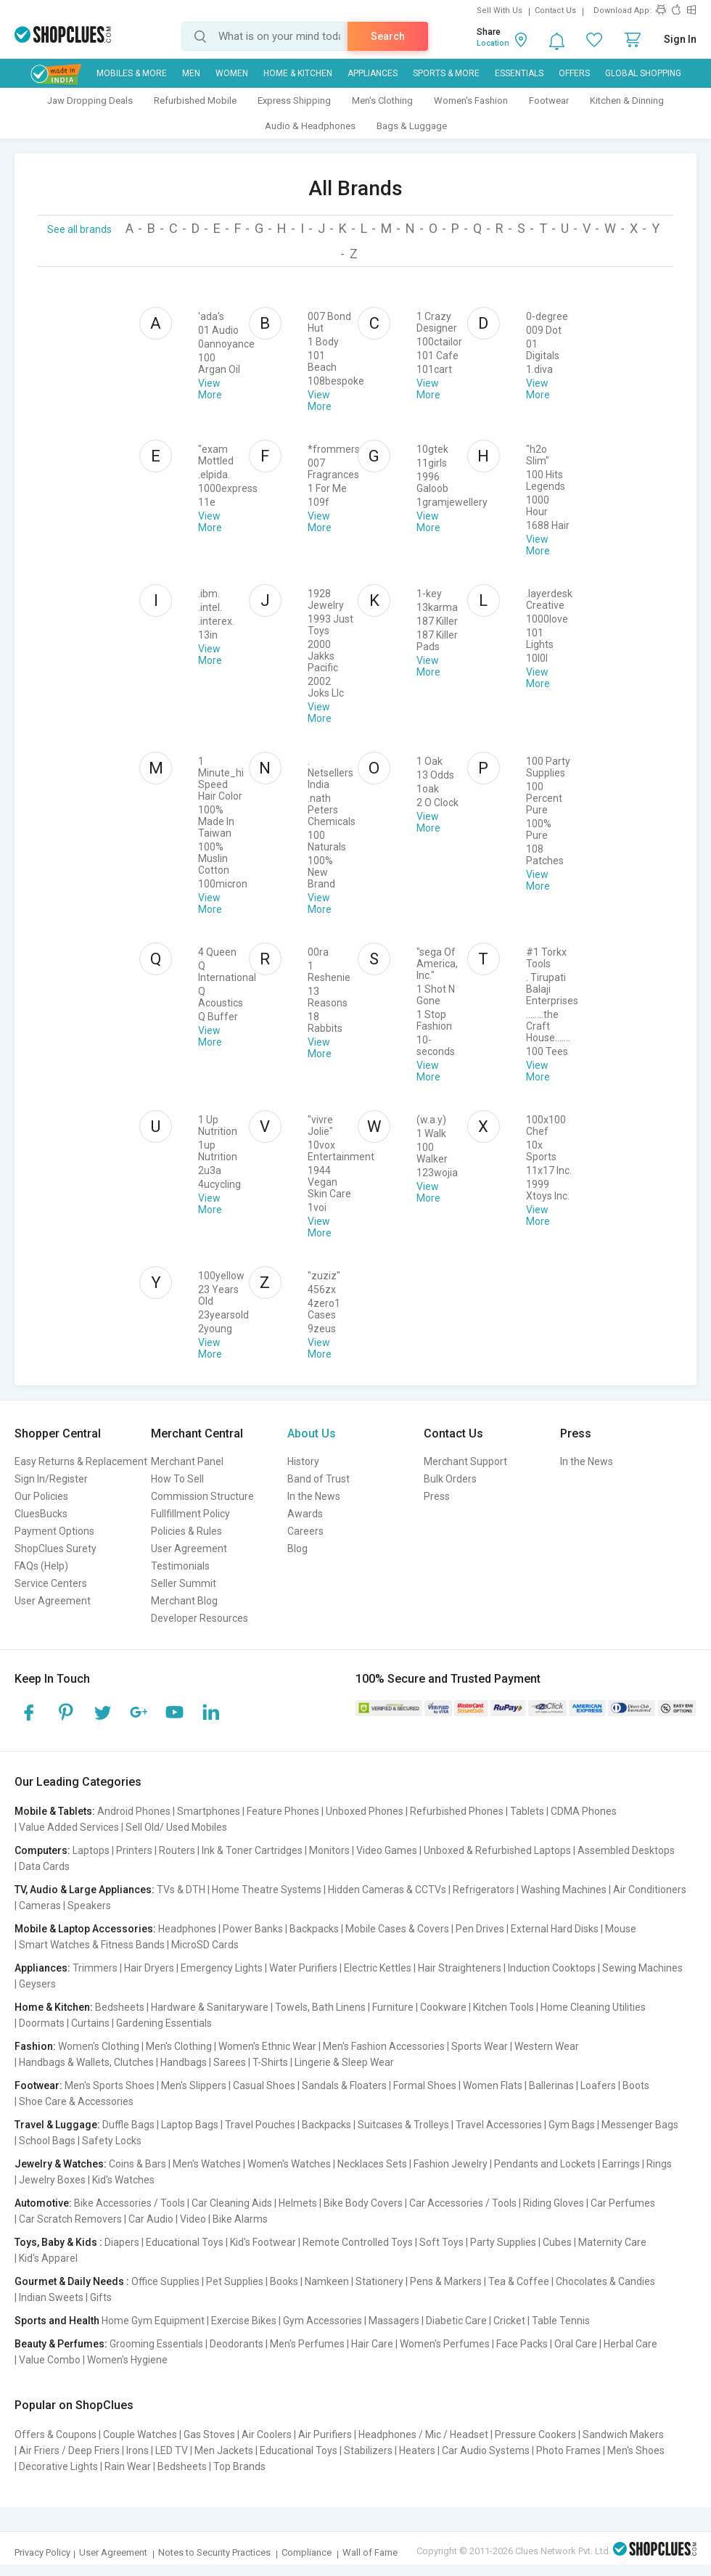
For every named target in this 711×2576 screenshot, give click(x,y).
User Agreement (53, 1601)
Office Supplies (165, 2281)
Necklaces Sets (372, 2164)
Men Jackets (223, 2450)
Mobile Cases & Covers (397, 1929)
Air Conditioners (649, 1889)
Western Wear (546, 2046)
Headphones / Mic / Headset (423, 2434)
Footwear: (38, 2085)
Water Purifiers (303, 1968)
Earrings (621, 2164)
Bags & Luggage (412, 125)
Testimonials (180, 1566)
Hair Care (372, 2344)
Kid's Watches (123, 2180)
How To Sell (177, 1479)
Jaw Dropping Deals (90, 100)
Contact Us (555, 10)
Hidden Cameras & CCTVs (387, 1889)
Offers (574, 73)
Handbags (183, 2062)
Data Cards (44, 1866)
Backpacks (314, 1929)
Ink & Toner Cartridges (252, 1850)
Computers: (42, 1850)
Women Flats (492, 2085)
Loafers (598, 2085)
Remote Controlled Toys (358, 2242)
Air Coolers (267, 2434)
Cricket (509, 2320)
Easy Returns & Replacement (81, 1461)
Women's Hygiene (127, 2360)
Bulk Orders (450, 1479)
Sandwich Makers (623, 2434)
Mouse (620, 1929)
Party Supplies (503, 2242)
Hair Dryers (149, 1968)
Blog (297, 1548)
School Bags (47, 2140)
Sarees (229, 2062)
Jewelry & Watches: (61, 2164)
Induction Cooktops (552, 1968)
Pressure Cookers (535, 2434)
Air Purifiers (325, 2434)
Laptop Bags (189, 2124)
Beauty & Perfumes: (61, 2344)
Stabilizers (368, 2450)
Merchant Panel (187, 1461)
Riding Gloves (553, 2203)
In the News (313, 1496)
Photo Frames (568, 2450)
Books (284, 2281)
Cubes (557, 2242)
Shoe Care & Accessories (76, 2101)
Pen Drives (480, 1929)
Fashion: (35, 2046)
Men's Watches (207, 2164)
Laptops (91, 1850)
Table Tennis (561, 2320)
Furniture (393, 2007)
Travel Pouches (260, 2124)
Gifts (101, 2297)
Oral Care (575, 2344)
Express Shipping (294, 100)
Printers (134, 1850)
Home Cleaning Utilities (593, 2007)
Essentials (519, 73)
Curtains (90, 2023)
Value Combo (50, 2360)
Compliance (306, 2552)
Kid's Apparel (48, 2258)
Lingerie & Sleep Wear (344, 2062)
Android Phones (133, 1811)
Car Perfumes (623, 2203)
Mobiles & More (131, 73)
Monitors (329, 1850)
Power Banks (253, 1929)
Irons (137, 2450)
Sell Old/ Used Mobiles (176, 1827)
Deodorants (236, 2344)
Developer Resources (199, 1618)
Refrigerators (483, 1889)
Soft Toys (441, 2242)
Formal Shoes (424, 2085)
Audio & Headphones (310, 125)
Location (493, 43)
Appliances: (42, 1968)
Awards (305, 1513)
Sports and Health (57, 2320)
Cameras (40, 1905)
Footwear (549, 100)
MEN (191, 73)
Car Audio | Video (167, 2219)
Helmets (298, 2203)
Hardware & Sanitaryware (209, 2007)
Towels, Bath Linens (320, 2007)
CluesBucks (41, 1513)
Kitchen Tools (503, 2007)
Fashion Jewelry (451, 2164)
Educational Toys (184, 2242)
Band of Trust (318, 1479)
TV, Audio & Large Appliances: (85, 1889)
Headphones (187, 1929)
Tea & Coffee (518, 2281)
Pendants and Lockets (545, 2164)
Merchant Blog (184, 1601)
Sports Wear (479, 2046)
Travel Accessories (499, 2124)
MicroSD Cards (205, 1945)
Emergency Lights (222, 1968)
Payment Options (54, 1531)
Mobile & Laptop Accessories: (85, 1929)
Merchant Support (465, 1461)
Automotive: (43, 2203)
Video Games (386, 1850)
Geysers (37, 1984)
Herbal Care (630, 2344)
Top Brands (239, 2466)
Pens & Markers (446, 2281)
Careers (305, 1531)
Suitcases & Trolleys (403, 2124)
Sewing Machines (642, 1968)
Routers (177, 1850)
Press (437, 1496)
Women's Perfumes (445, 2344)
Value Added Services (69, 1827)
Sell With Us (499, 10)
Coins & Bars (137, 2164)
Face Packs (522, 2344)
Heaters (417, 2450)
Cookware (443, 2007)
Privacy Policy (42, 2552)
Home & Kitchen (297, 73)
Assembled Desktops (626, 1850)
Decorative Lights (58, 2466)
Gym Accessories (322, 2320)
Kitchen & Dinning (627, 100)
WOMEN (231, 73)
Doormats (42, 2023)
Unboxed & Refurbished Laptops (497, 1850)
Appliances (373, 73)
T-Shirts (270, 2062)
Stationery (379, 2281)
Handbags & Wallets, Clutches (86, 2062)
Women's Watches (289, 2164)
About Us (311, 1433)
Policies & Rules (186, 1531)
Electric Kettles (377, 1968)
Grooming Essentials (156, 2344)
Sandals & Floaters (344, 2085)
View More (210, 389)
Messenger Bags (639, 2124)
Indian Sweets (51, 2297)
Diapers (121, 2242)
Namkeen (327, 2281)
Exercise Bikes (243, 2320)
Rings (659, 2164)
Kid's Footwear (263, 2242)
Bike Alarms (240, 2219)
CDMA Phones (584, 1811)
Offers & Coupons (55, 2434)
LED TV (171, 2450)
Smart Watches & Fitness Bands (92, 1945)
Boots (635, 2085)
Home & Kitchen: (54, 2007)
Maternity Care (612, 2242)
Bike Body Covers (363, 2203)
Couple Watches (140, 2434)
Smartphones (208, 1811)
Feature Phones (283, 1811)
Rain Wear (127, 2466)
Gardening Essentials (164, 2023)
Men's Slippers (193, 2085)
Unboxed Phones (364, 1811)
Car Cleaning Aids (232, 2203)
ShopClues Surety (55, 1548)
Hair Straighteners (459, 1968)
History (303, 1461)
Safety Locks (111, 2140)
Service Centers (51, 1583)
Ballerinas (551, 2085)
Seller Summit (183, 1583)
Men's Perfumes (307, 2344)
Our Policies (41, 1496)
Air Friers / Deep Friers (69, 2450)
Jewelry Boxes (52, 2180)
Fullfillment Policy (190, 1513)
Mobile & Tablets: (55, 1811)
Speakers (89, 1905)
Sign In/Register (51, 1479)
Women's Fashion (471, 100)
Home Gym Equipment (153, 2320)
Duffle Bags (128, 2124)
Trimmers (95, 1968)
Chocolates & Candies (605, 2281)
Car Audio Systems (486, 2450)
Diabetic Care (456, 2320)
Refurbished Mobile (195, 100)
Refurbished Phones (457, 1811)
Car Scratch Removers (70, 2219)
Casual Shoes (264, 2085)
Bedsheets (119, 2007)
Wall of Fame (370, 2552)
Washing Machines (564, 1889)
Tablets (527, 1811)
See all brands (79, 229)
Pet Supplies (234, 2281)
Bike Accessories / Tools (129, 2203)
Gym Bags (571, 2124)
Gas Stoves (209, 2434)
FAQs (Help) (41, 1566)
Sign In (680, 39)
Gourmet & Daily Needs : (72, 2281)
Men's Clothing (382, 100)
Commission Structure (202, 1496)
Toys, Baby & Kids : (58, 2242)
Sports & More (446, 73)
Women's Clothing (98, 2046)
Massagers (394, 2320)
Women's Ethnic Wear (267, 2046)
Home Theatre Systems (266, 1889)
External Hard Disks (555, 1929)
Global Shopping (643, 73)
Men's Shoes (636, 2450)
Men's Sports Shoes (110, 2085)
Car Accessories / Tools (463, 2203)
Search (388, 36)
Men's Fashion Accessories (384, 2046)
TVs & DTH (181, 1889)
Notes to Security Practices (214, 2552)
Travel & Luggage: (57, 2124)
